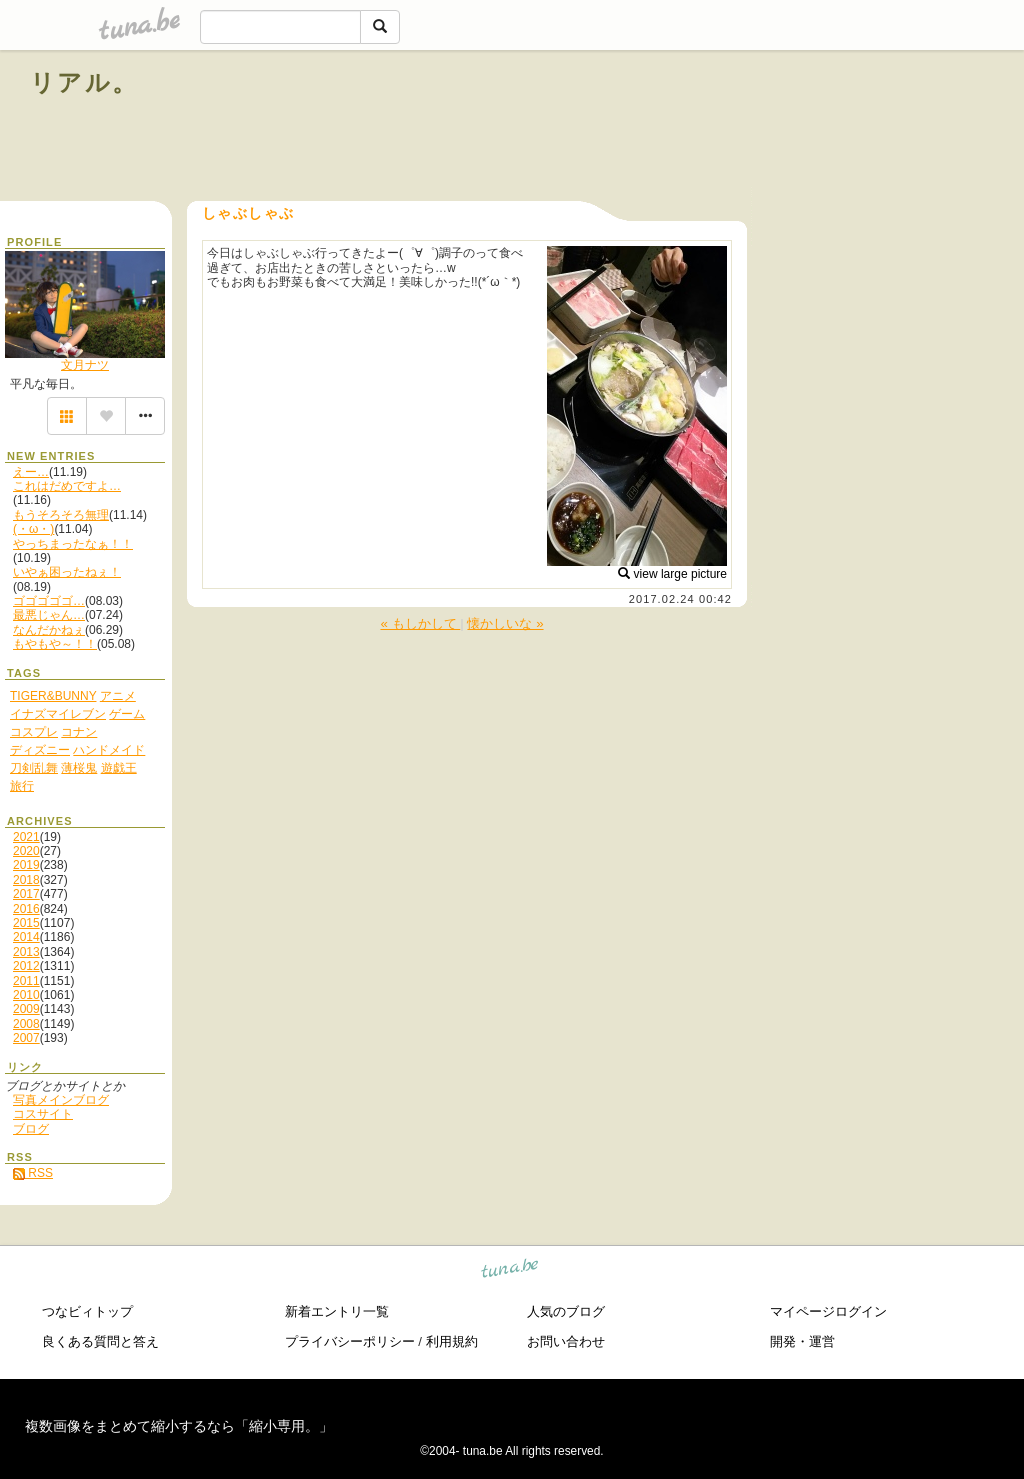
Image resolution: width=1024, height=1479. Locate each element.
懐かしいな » (505, 623)
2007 (26, 1038)
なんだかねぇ (49, 630)
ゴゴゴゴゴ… (49, 601)
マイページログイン (828, 1311)
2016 (26, 909)
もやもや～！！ (55, 644)
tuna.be (510, 1271)
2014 (26, 937)
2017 (26, 894)
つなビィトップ (87, 1311)
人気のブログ (566, 1311)
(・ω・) (33, 529)
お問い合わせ (566, 1341)
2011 (26, 981)
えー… (31, 472)
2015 (26, 923)
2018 (26, 880)
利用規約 (452, 1341)
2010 (26, 995)
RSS (33, 1173)
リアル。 (84, 82)
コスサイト (43, 1114)
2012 (26, 966)
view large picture (672, 574)
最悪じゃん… (49, 615)
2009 (26, 1009)
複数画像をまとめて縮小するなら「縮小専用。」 (179, 1426)
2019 (26, 865)
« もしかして (420, 623)
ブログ (31, 1129)
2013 (26, 952)
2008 (26, 1024)
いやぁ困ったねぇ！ (67, 572)
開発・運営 (802, 1341)
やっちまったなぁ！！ (73, 544)
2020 (26, 851)
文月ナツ (85, 365)
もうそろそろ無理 (61, 515)
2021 (26, 837)
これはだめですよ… (67, 486)
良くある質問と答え (100, 1341)
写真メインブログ (61, 1100)
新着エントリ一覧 (337, 1311)
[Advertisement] (766, 128)
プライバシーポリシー (350, 1341)
